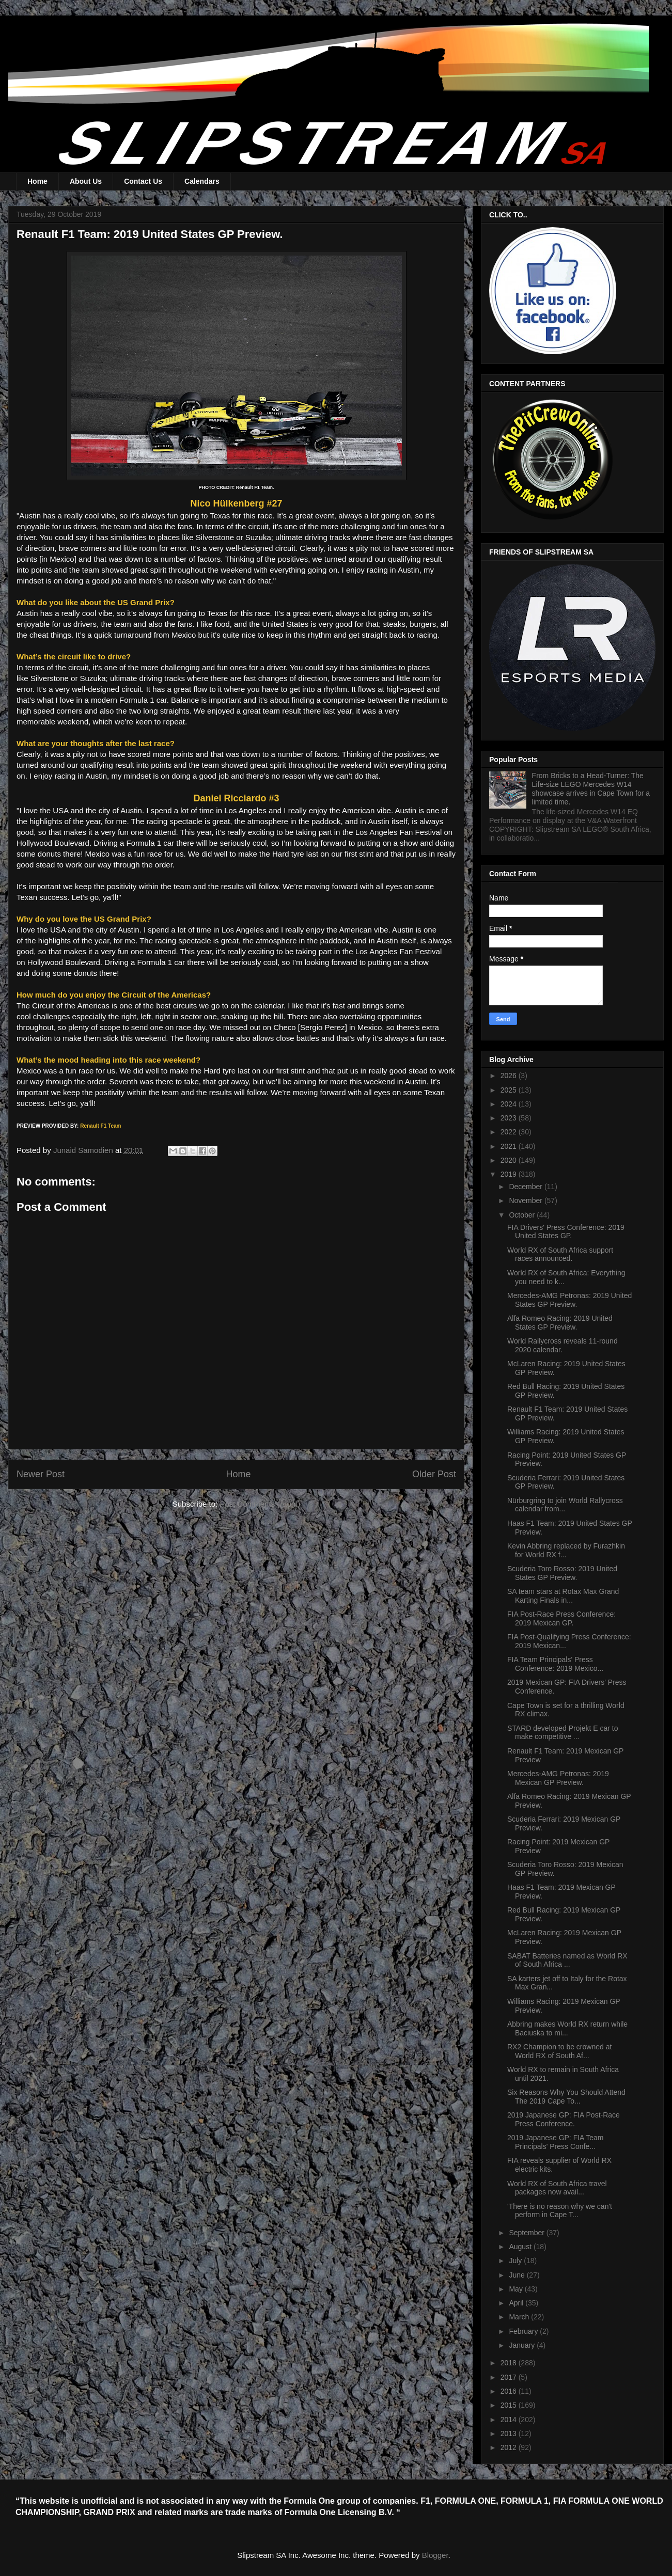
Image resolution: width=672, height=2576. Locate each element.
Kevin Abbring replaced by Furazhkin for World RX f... (566, 1550)
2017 (510, 2377)
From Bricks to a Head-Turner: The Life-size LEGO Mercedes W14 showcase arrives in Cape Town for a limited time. (591, 788)
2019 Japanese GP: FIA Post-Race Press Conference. (563, 2119)
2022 (510, 1132)
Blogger (435, 2555)
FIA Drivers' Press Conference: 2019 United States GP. (565, 1231)
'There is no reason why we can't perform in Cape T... (559, 2210)
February (524, 2331)
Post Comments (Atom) (260, 1503)
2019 (510, 1174)
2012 (510, 2447)
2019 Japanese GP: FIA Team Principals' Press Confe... (555, 2142)
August (521, 2246)
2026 (510, 1075)
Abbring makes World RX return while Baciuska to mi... (567, 2028)
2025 (510, 1090)
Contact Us (143, 181)
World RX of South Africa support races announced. (560, 1254)
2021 (510, 1146)
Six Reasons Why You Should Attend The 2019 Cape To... (566, 2096)
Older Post (434, 1474)
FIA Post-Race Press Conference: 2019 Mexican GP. (561, 1618)
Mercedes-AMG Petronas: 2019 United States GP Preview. (569, 1299)
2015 (510, 2405)
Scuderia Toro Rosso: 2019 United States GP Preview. (562, 1573)
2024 (510, 1104)
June (517, 2275)
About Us (86, 181)
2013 (510, 2433)
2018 (510, 2363)
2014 (510, 2419)
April (517, 2303)
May (516, 2289)
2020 (510, 1160)
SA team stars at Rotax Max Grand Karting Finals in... (563, 1595)
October (523, 1215)
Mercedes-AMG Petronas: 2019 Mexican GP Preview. (558, 1778)
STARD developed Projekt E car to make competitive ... (562, 1732)
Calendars (202, 181)
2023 (510, 1118)
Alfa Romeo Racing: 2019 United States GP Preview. (560, 1322)
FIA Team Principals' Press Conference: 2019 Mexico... (555, 1663)
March (520, 2317)
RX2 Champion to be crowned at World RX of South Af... (559, 2051)
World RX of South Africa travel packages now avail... (557, 2187)
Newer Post (41, 1474)
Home (37, 181)
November (526, 1200)
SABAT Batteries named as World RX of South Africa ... (567, 1960)
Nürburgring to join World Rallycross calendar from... (565, 1504)
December (526, 1186)
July (516, 2260)
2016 (510, 2391)
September (527, 2233)
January (523, 2345)
